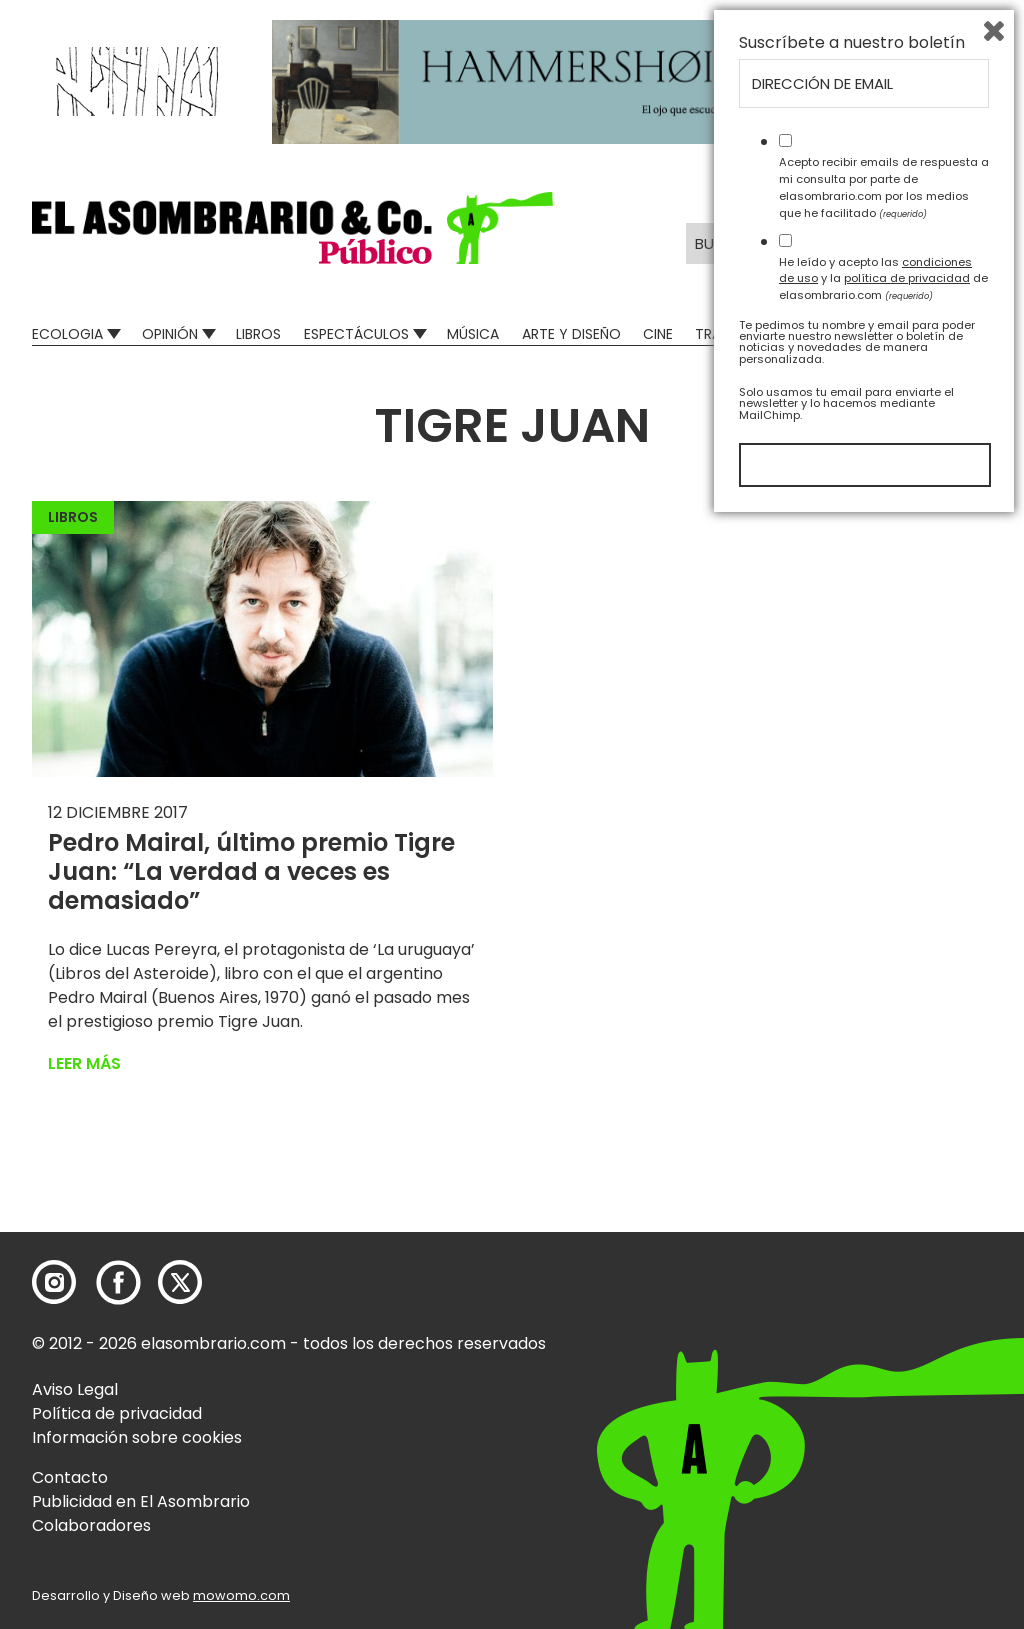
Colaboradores (91, 1525)
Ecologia (67, 334)
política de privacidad (907, 1385)
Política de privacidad (117, 1413)
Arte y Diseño (571, 334)
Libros (258, 334)
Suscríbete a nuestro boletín (852, 1150)
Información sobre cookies (137, 1437)
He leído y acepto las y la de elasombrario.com (883, 1385)
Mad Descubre (859, 334)
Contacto (70, 1477)
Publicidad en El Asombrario (141, 1501)
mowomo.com (241, 1595)
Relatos (962, 334)
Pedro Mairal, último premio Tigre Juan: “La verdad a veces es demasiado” (251, 871)
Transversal (740, 334)
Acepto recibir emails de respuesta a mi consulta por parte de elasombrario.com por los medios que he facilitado (884, 1294)
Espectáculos (356, 334)
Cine (658, 334)
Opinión (170, 334)
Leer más (84, 1063)
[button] (292, 228)
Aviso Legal (75, 1389)
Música (473, 334)
